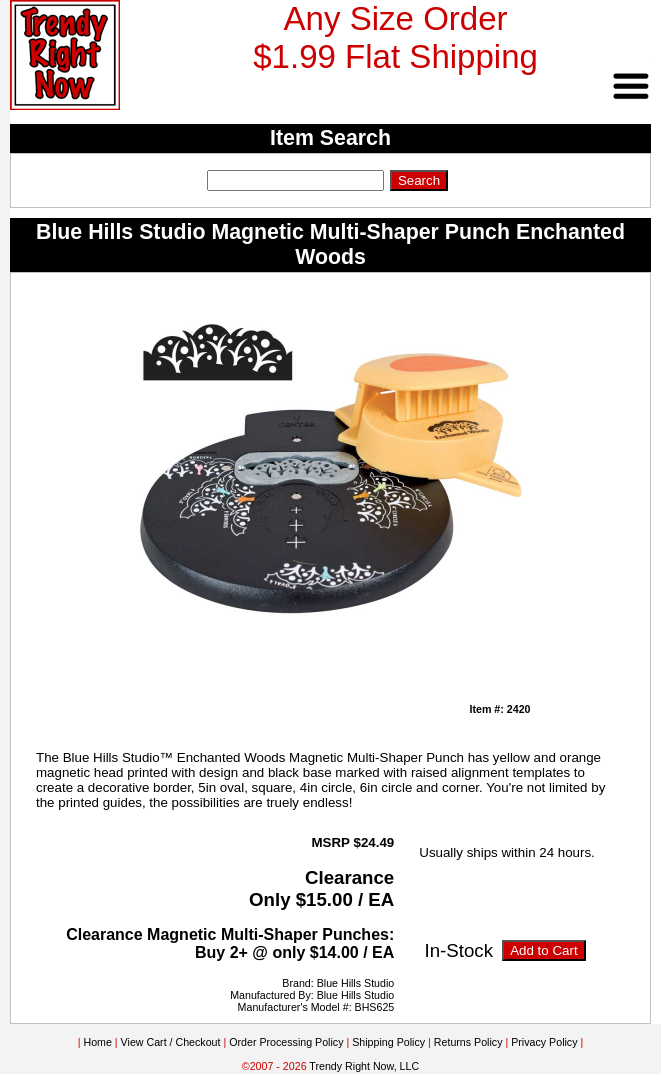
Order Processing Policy (286, 1042)
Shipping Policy (388, 1042)
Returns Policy (468, 1042)
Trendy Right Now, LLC (364, 1066)
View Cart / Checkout (171, 1042)
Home (97, 1042)
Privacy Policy (544, 1042)
